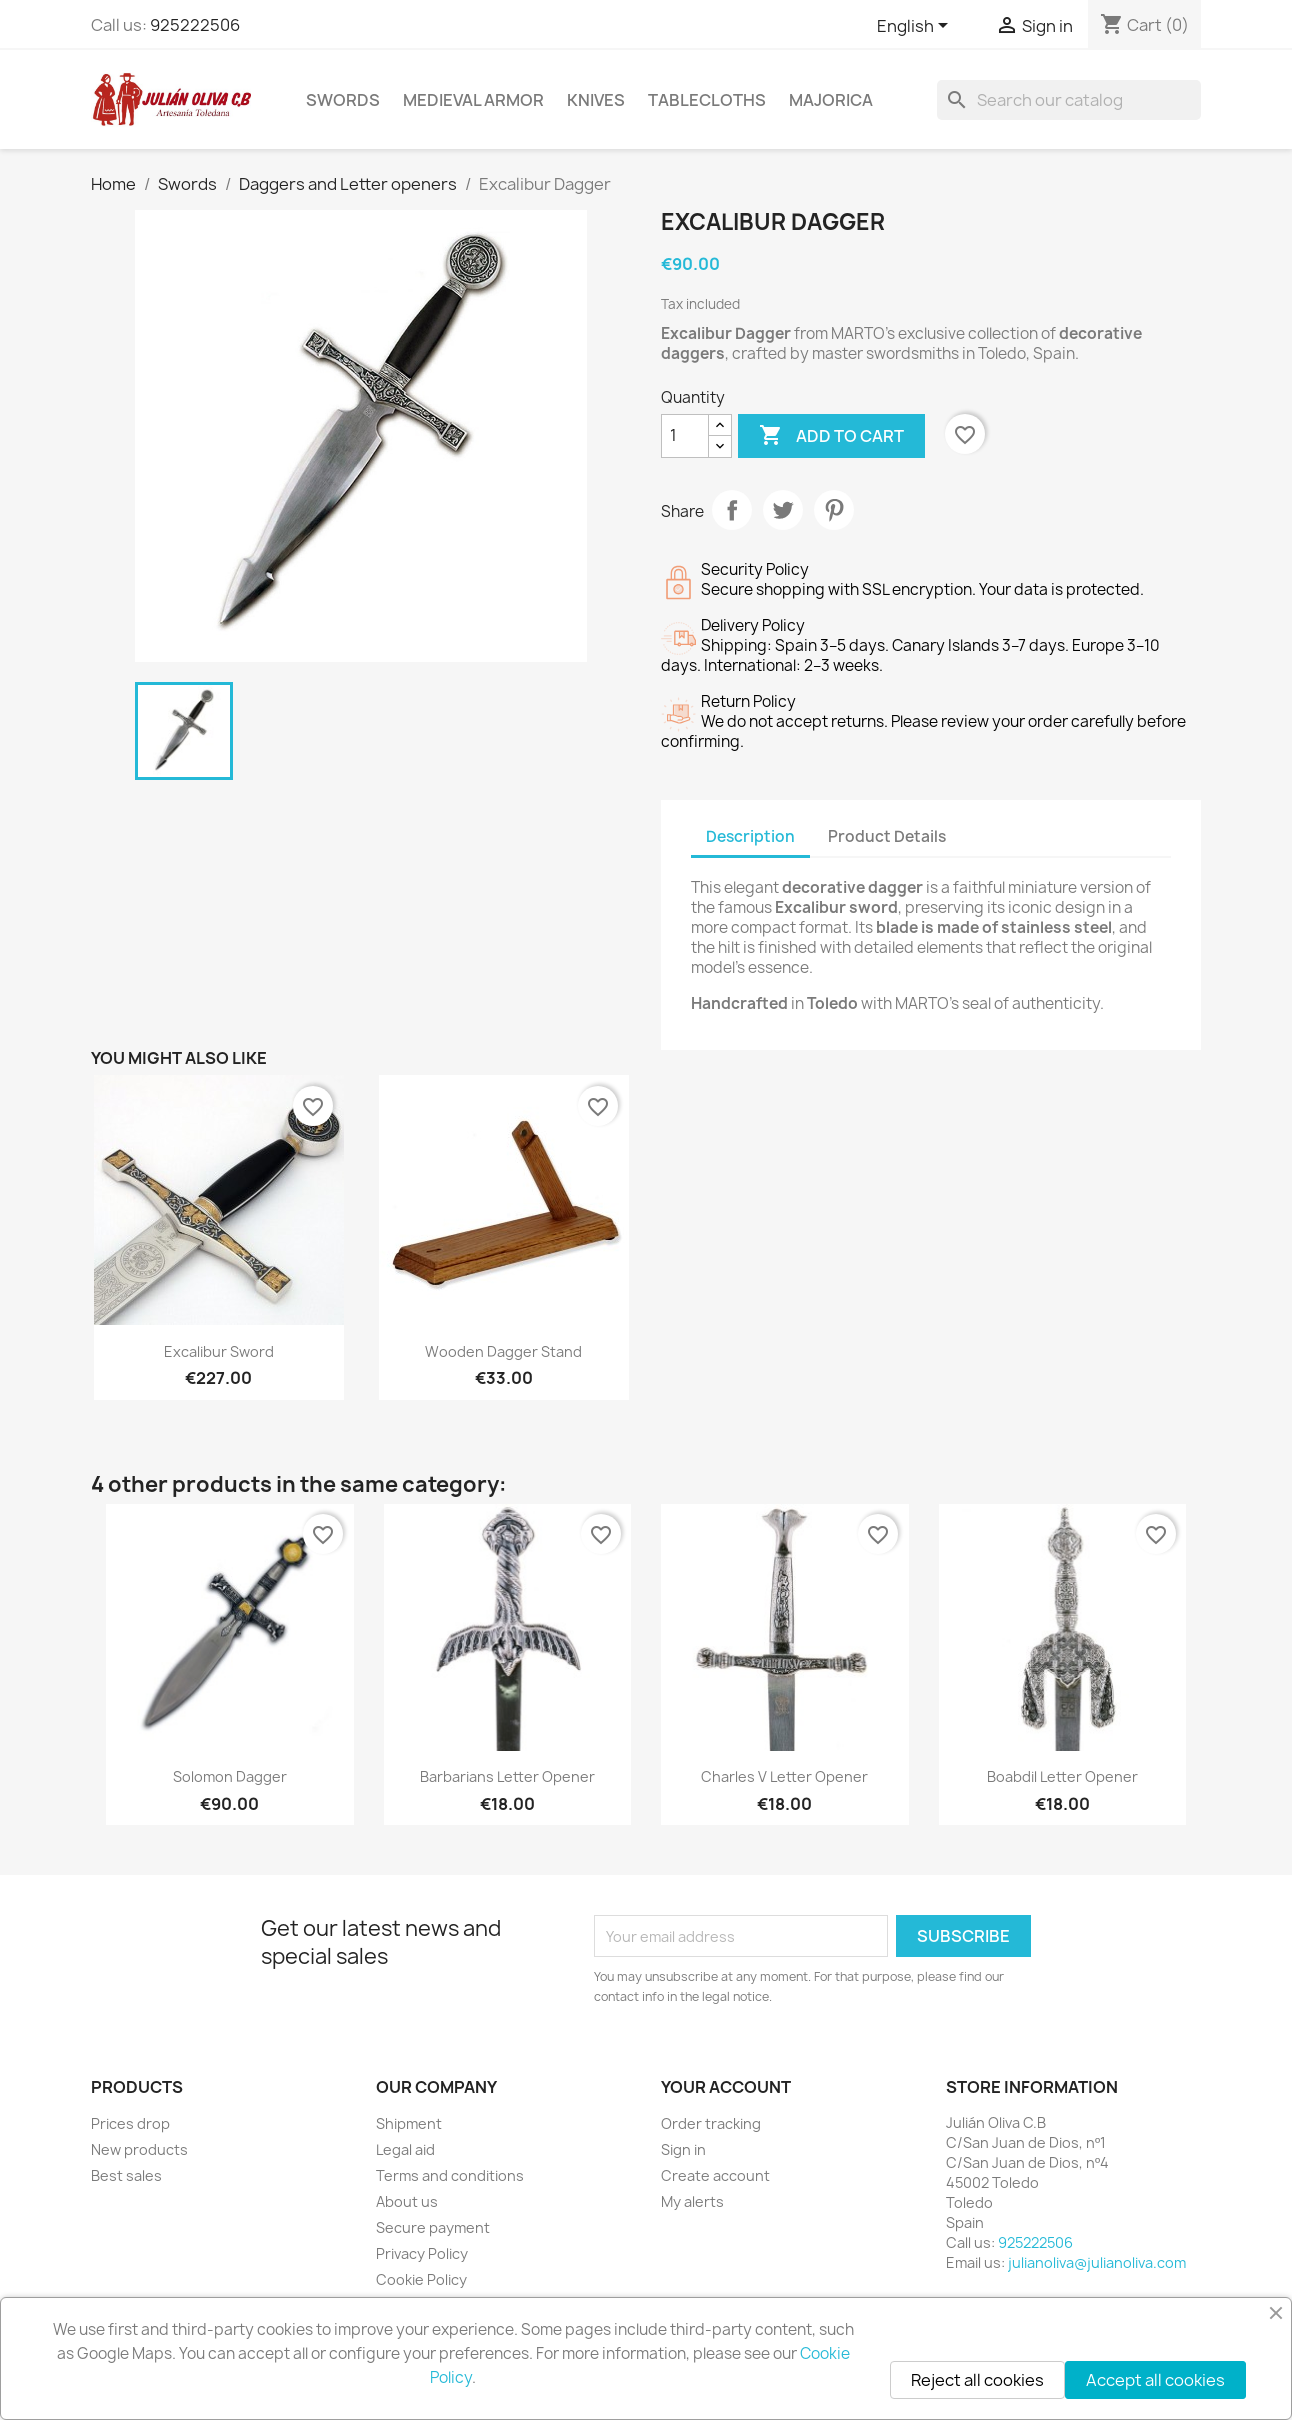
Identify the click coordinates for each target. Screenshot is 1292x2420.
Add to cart (831, 436)
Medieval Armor (473, 100)
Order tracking (711, 2123)
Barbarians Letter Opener (507, 1776)
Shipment (409, 2123)
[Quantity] (685, 436)
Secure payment (433, 2227)
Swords (343, 100)
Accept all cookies (1155, 2380)
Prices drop (130, 2123)
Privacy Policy (422, 2253)
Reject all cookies (977, 2380)
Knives (596, 100)
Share (732, 510)
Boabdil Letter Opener (1062, 1776)
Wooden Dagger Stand (503, 1351)
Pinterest (834, 510)
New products (139, 2149)
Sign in (683, 2149)
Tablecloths (707, 100)
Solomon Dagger (230, 1776)
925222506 (195, 25)
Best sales (126, 2175)
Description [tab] (750, 836)
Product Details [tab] (887, 836)
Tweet (783, 510)
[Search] (1069, 100)
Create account (715, 2175)
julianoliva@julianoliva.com (1097, 2262)
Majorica (831, 100)
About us (407, 2201)
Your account (726, 2087)
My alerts (692, 2201)
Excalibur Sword (219, 1351)
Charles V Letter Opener (784, 1776)
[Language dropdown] (916, 27)
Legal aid (405, 2149)
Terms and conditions (450, 2175)
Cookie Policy (421, 2279)
